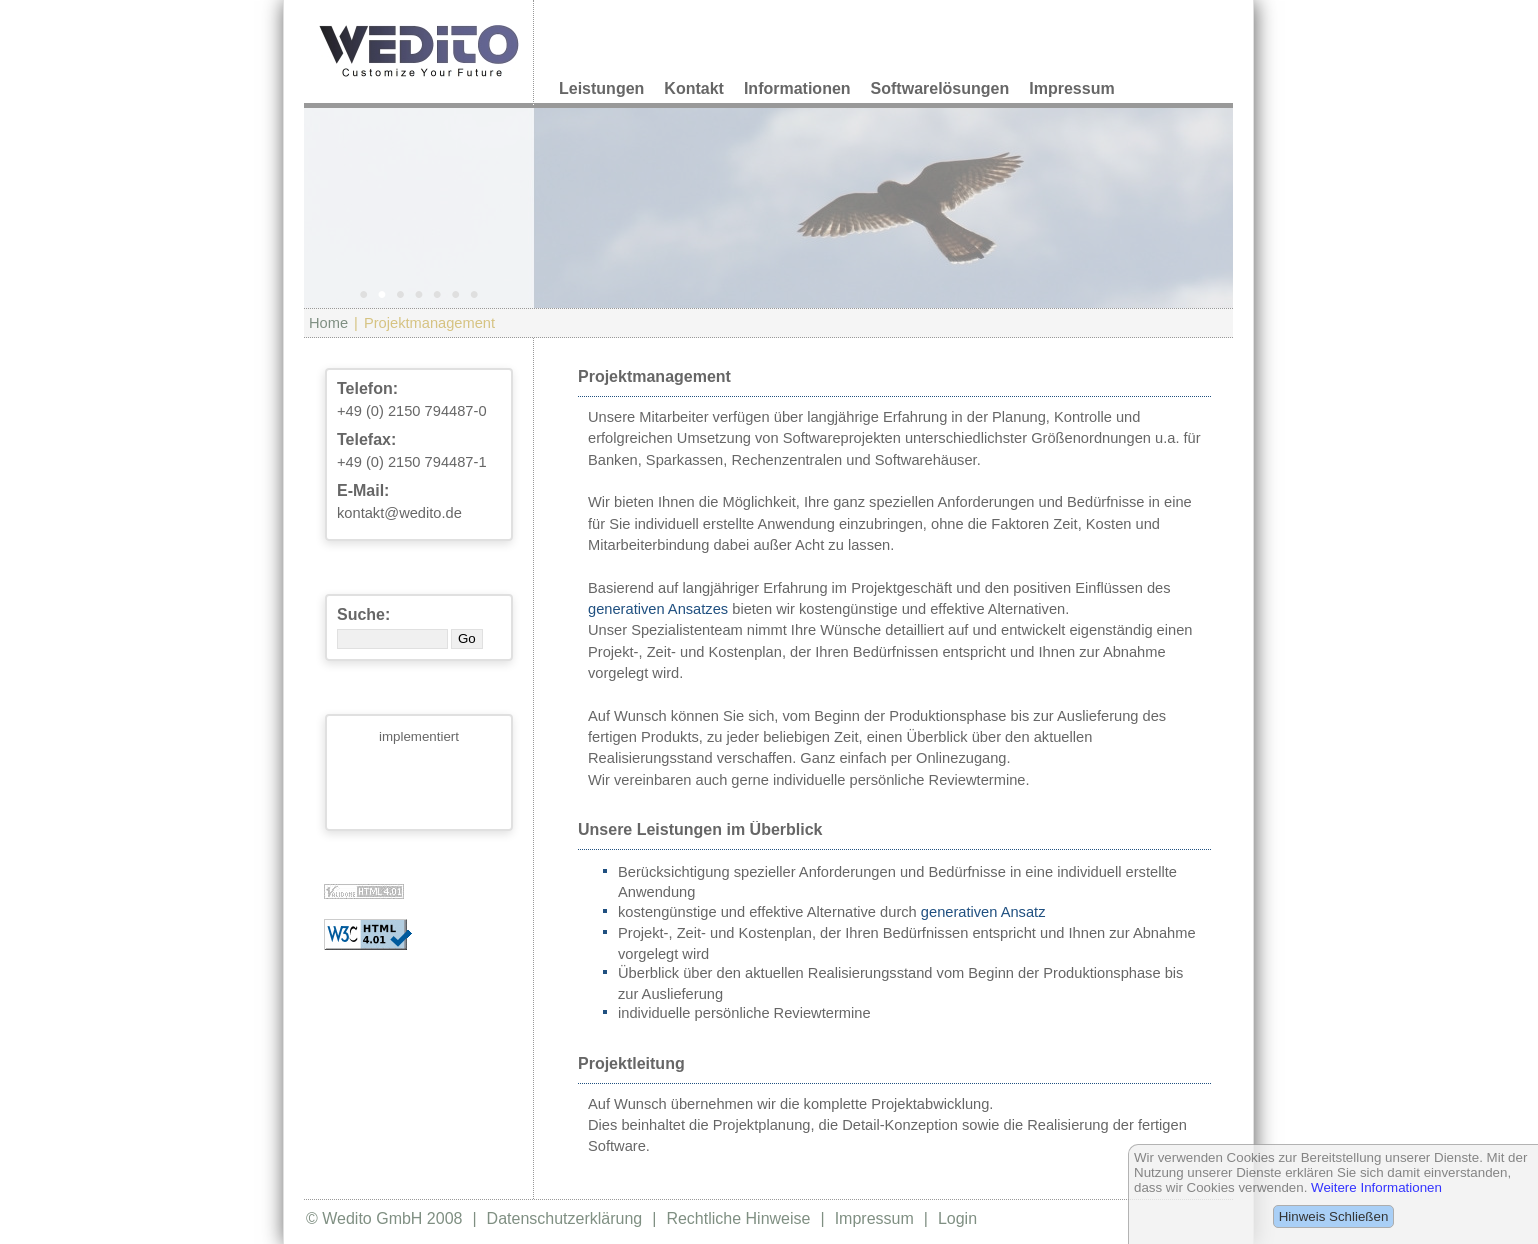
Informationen (797, 88)
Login (957, 1218)
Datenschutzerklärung (565, 1218)
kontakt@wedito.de (399, 513)
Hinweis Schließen (1334, 1216)
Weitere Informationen (1376, 1187)
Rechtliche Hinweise (738, 1218)
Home (328, 323)
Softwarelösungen (940, 88)
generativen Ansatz (983, 912)
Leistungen (601, 88)
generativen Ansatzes (658, 609)
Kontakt (694, 88)
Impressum (1071, 88)
